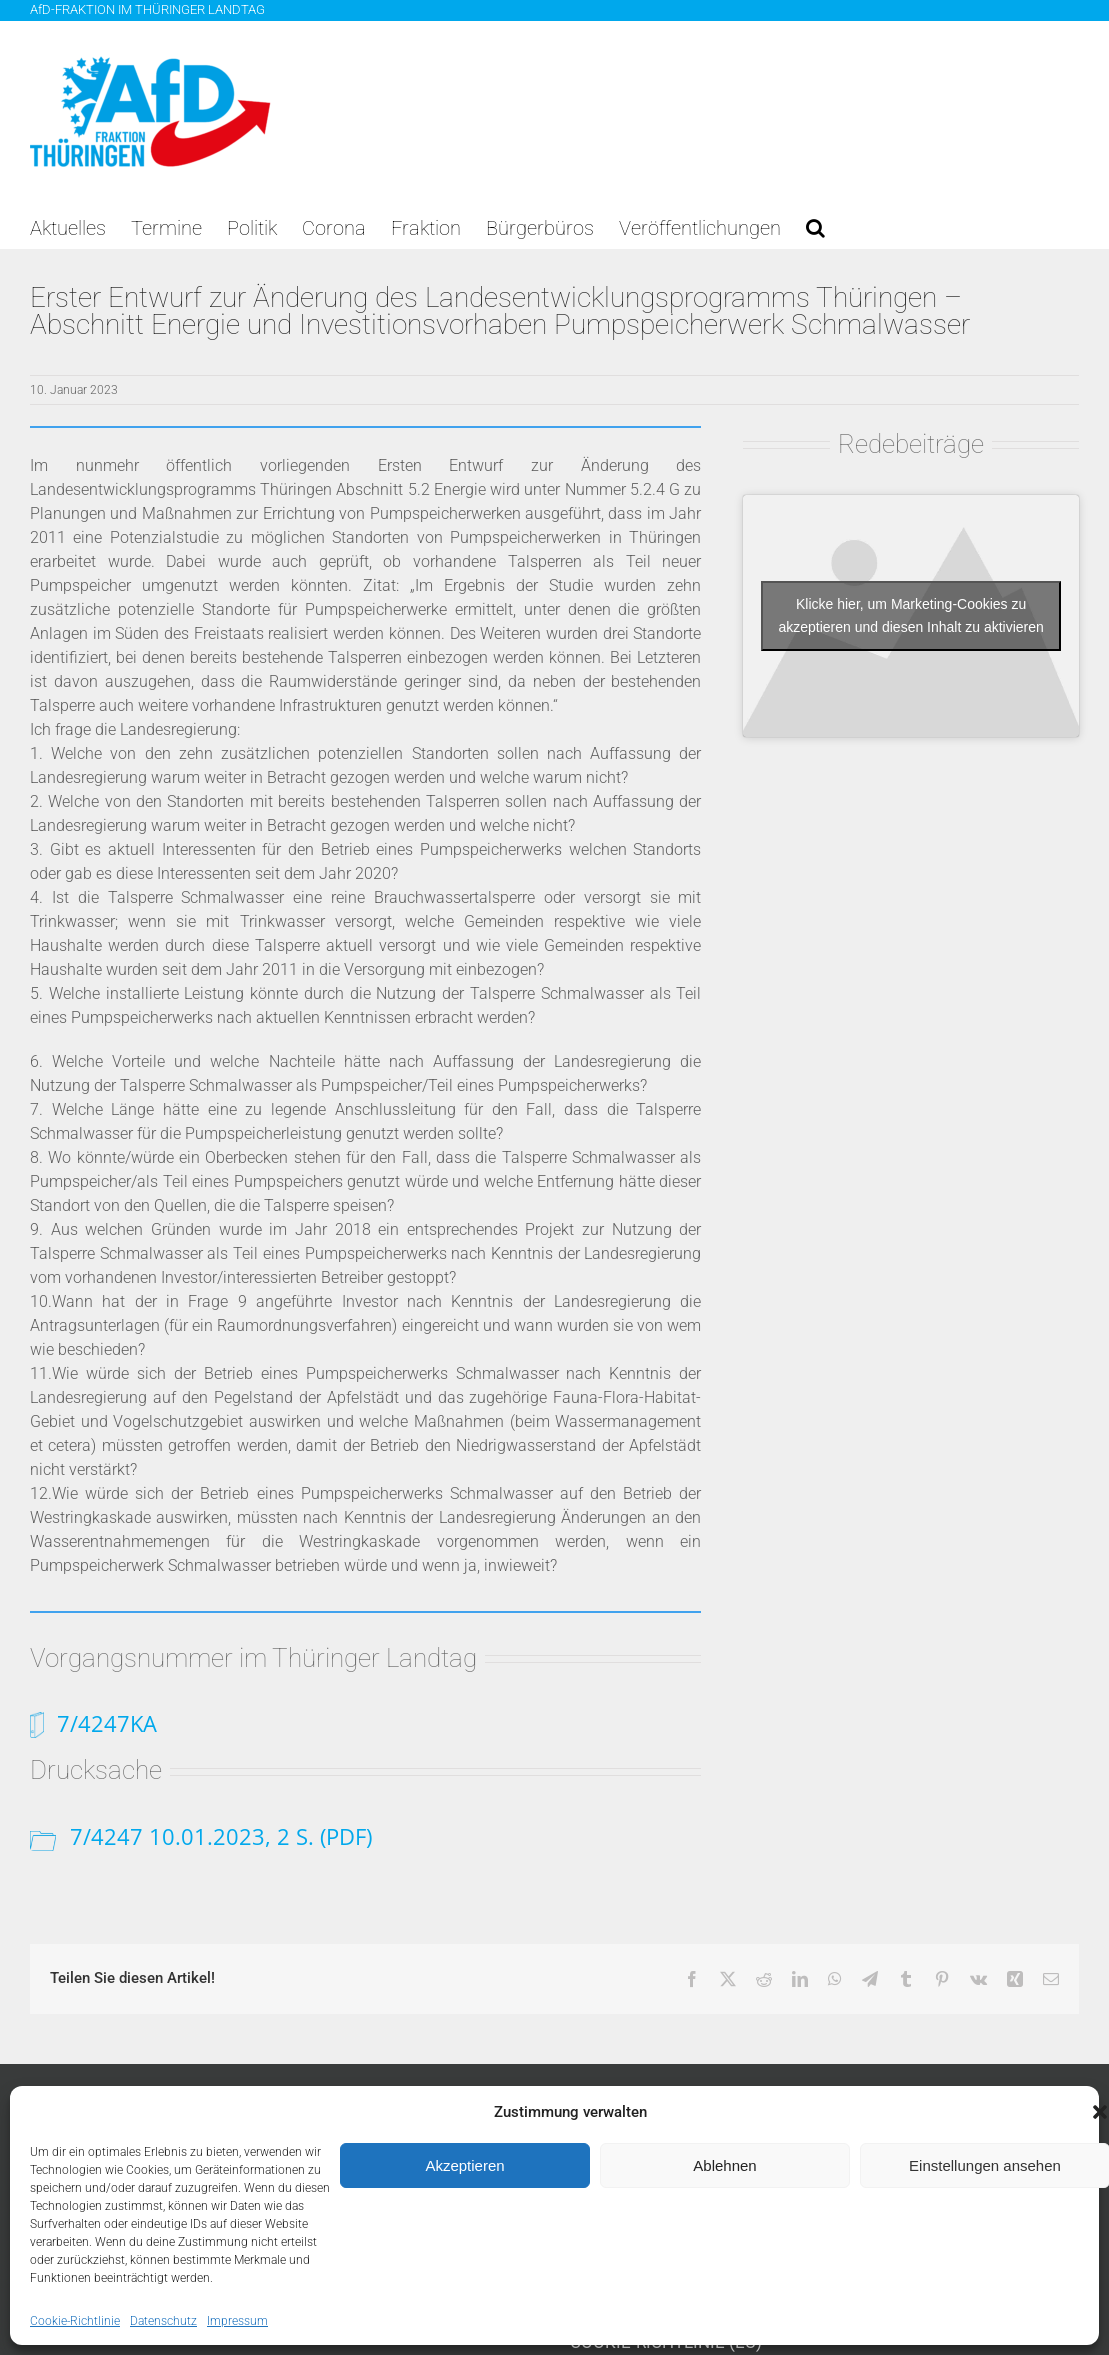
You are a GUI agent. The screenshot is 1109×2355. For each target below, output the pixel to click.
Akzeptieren (464, 2165)
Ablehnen (724, 2165)
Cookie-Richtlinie (75, 2321)
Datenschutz (163, 2321)
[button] (815, 228)
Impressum (237, 2321)
